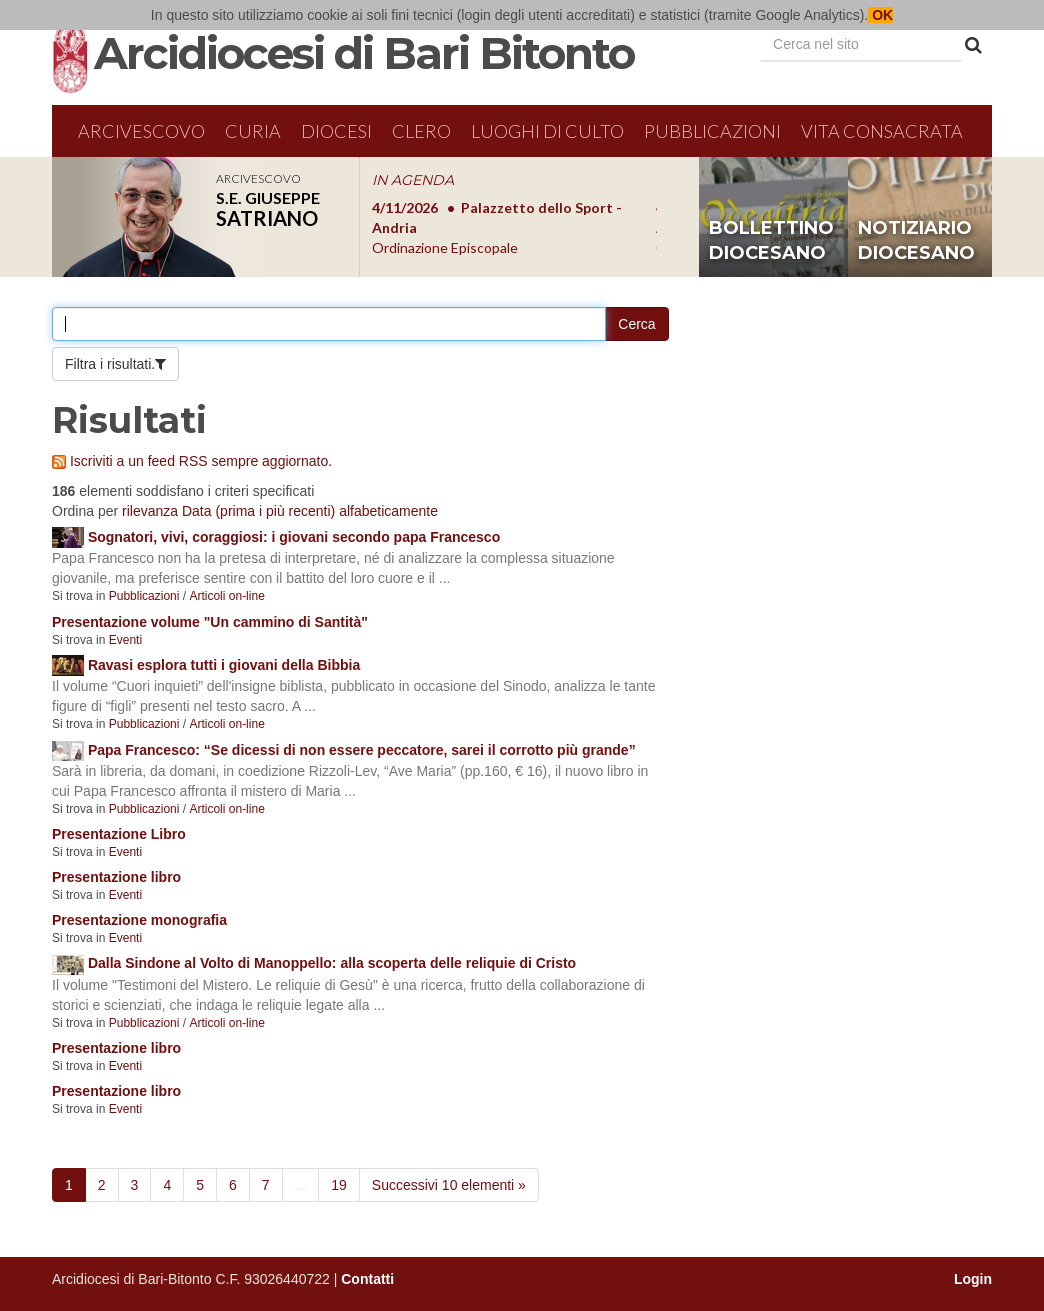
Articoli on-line (226, 596)
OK (880, 15)
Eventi (125, 640)
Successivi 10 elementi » (449, 1185)
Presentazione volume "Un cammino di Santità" (210, 622)
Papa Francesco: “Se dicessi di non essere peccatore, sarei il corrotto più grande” (362, 750)
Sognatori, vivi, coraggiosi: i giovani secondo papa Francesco (294, 537)
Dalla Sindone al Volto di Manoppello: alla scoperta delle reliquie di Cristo (332, 963)
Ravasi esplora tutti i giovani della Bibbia (224, 665)
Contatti (367, 1279)
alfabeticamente (388, 511)
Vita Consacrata (882, 131)
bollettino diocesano (771, 241)
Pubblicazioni (712, 131)
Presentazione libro (116, 877)
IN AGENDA (413, 180)
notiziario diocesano (916, 241)
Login (973, 1279)
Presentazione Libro (119, 834)
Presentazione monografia (139, 920)
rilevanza (150, 511)
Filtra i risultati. (110, 364)
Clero (421, 131)
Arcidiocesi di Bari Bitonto (364, 53)
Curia (253, 131)
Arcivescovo (141, 131)
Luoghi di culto (547, 131)
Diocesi (336, 131)
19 (339, 1185)
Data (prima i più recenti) (258, 511)
